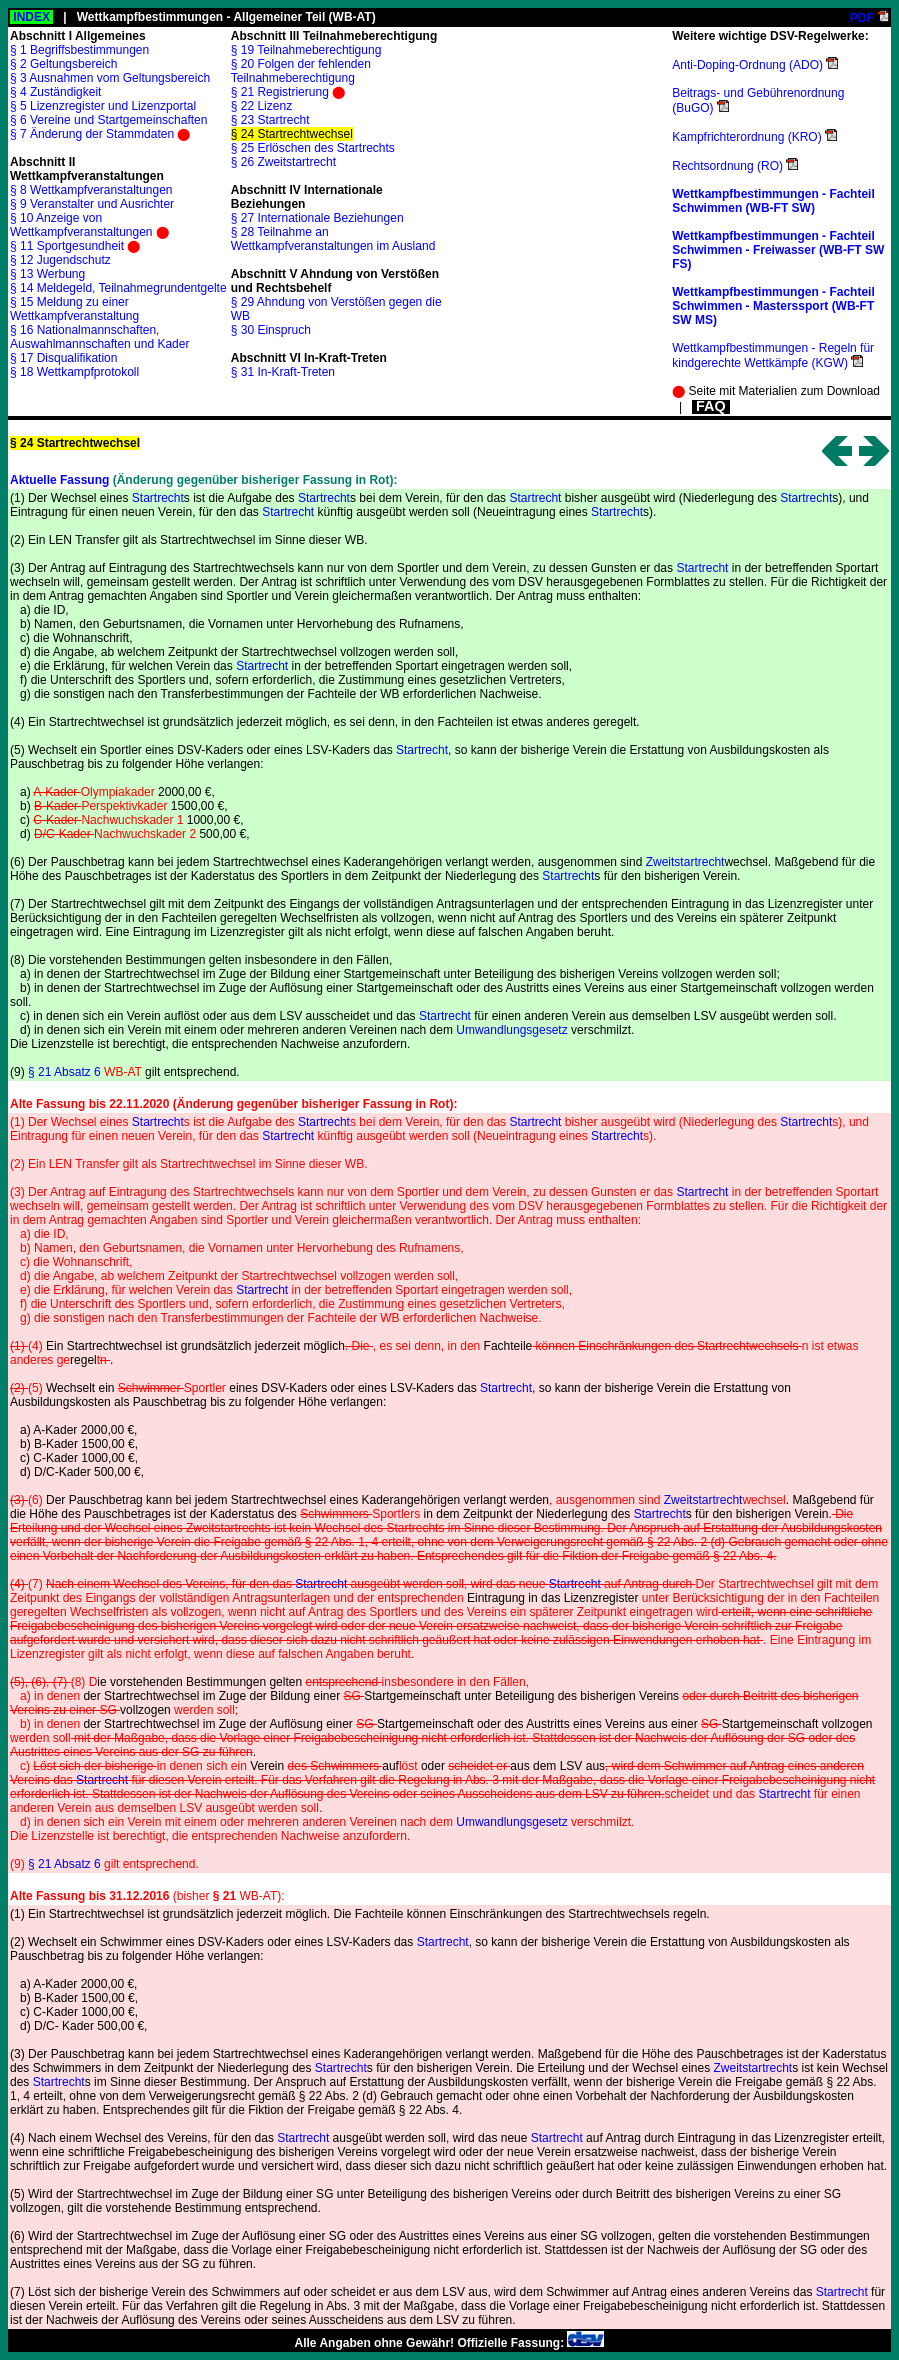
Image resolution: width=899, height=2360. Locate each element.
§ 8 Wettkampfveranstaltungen (91, 190)
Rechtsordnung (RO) (727, 166)
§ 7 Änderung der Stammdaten (92, 134)
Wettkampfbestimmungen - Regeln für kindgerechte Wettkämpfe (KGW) (773, 355)
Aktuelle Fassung (59, 480)
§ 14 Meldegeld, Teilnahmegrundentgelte (118, 288)
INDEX (31, 17)
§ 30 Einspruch (271, 330)
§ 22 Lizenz (261, 106)
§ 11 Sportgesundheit (67, 246)
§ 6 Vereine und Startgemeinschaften (108, 120)
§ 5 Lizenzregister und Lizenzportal (103, 106)
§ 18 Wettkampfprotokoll (74, 372)
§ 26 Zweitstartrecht (283, 162)
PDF (862, 18)
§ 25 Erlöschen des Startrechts (313, 148)
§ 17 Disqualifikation (63, 358)
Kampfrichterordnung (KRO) (746, 137)
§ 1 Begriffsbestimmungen (79, 50)
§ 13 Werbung (47, 274)
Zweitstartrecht (685, 862)
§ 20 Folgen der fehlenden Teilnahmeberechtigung (301, 71)
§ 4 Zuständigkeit (55, 92)
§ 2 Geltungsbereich (63, 64)
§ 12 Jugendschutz (60, 260)
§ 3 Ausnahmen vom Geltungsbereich (110, 78)
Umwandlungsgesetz (511, 1030)
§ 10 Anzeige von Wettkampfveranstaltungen (81, 225)
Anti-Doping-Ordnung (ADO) (747, 65)
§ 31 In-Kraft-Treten (283, 372)
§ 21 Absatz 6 (85, 1072)
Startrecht (158, 498)
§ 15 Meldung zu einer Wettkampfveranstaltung (74, 309)
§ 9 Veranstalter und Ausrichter (92, 204)
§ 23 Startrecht (270, 120)
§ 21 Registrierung (280, 92)
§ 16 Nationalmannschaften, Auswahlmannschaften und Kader (99, 337)
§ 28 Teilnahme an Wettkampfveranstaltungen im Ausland (333, 239)
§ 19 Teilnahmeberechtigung (306, 50)
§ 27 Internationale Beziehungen (317, 218)
